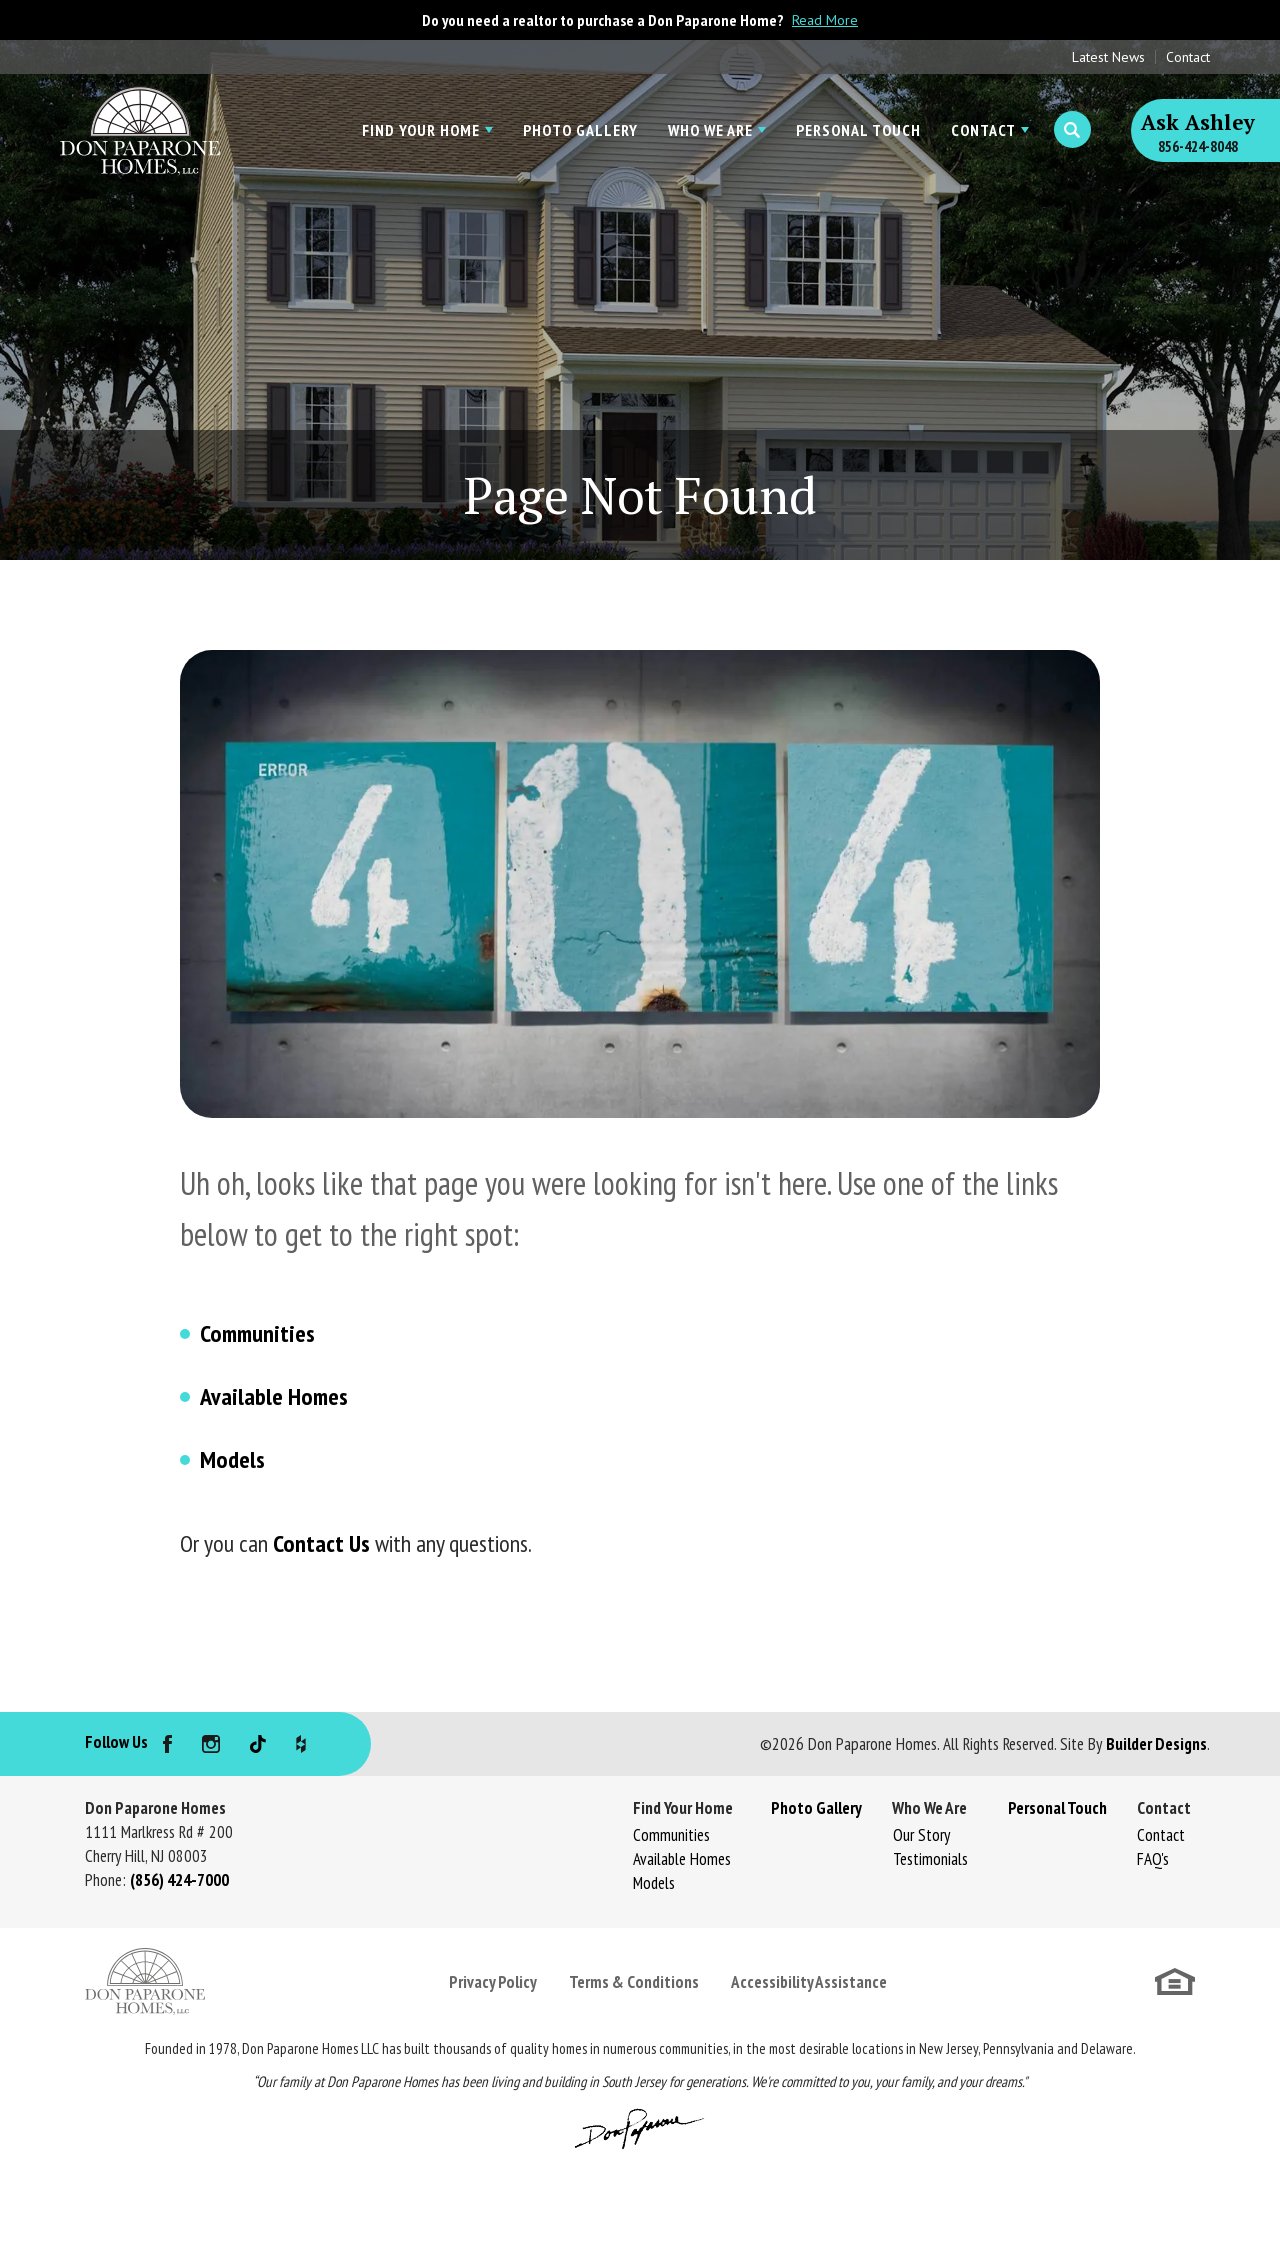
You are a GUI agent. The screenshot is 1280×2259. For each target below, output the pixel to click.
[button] (1072, 130)
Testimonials (930, 1859)
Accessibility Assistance (809, 1982)
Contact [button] (983, 130)
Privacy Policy (493, 1982)
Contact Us (321, 1543)
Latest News (1108, 57)
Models (232, 1459)
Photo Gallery (580, 130)
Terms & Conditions (634, 1982)
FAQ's (1153, 1859)
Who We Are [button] (710, 130)
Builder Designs (1156, 1744)
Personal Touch (858, 130)
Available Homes (274, 1396)
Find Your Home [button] (421, 130)
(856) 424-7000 (179, 1880)
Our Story (921, 1835)
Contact (1188, 57)
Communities (257, 1333)
